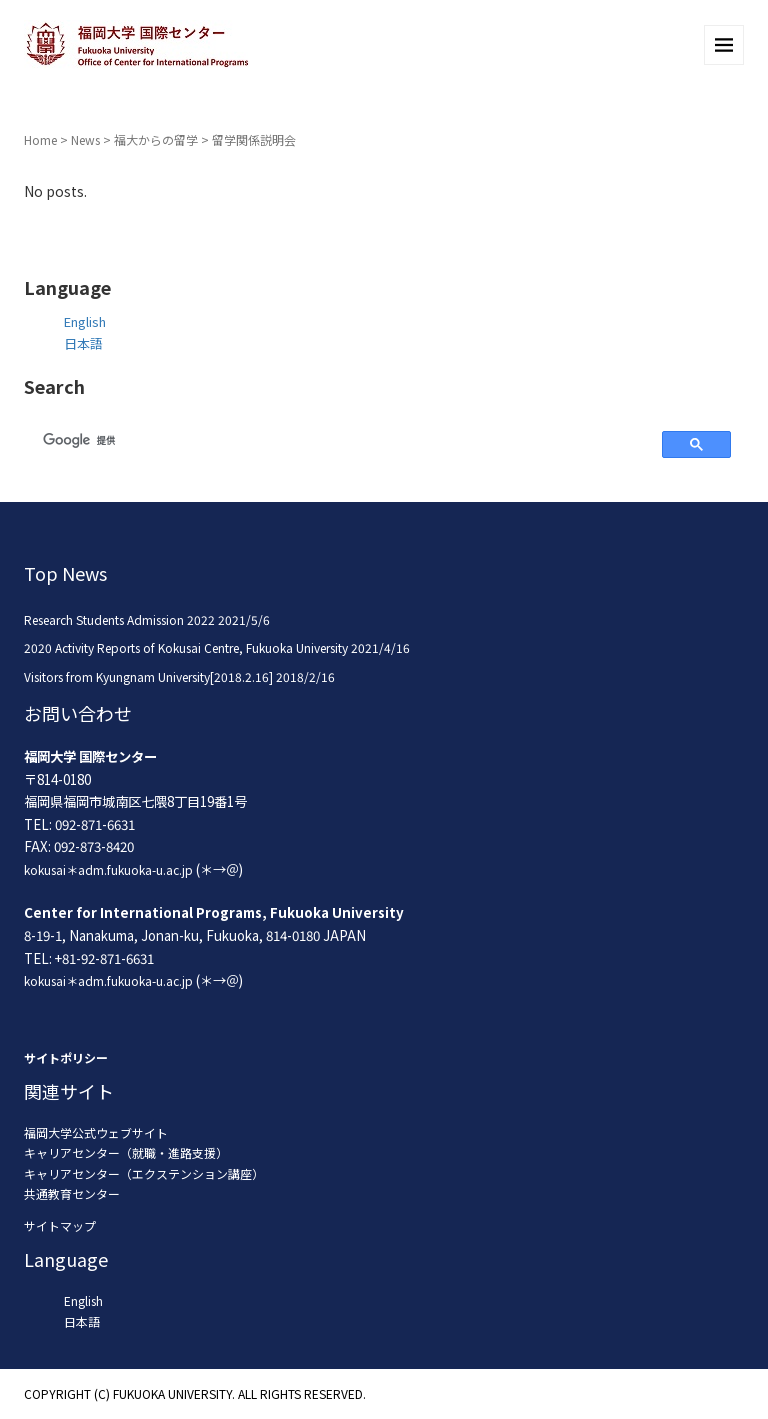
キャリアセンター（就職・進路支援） (126, 1152)
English (85, 321)
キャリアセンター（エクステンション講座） (144, 1173)
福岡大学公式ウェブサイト (96, 1132)
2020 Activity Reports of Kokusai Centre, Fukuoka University (186, 647)
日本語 (83, 343)
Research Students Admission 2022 (119, 619)
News (85, 139)
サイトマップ (60, 1225)
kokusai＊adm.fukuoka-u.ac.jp (108, 869)
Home (40, 139)
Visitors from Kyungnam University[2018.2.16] (148, 676)
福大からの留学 (156, 139)
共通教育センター (72, 1193)
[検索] (340, 441)
